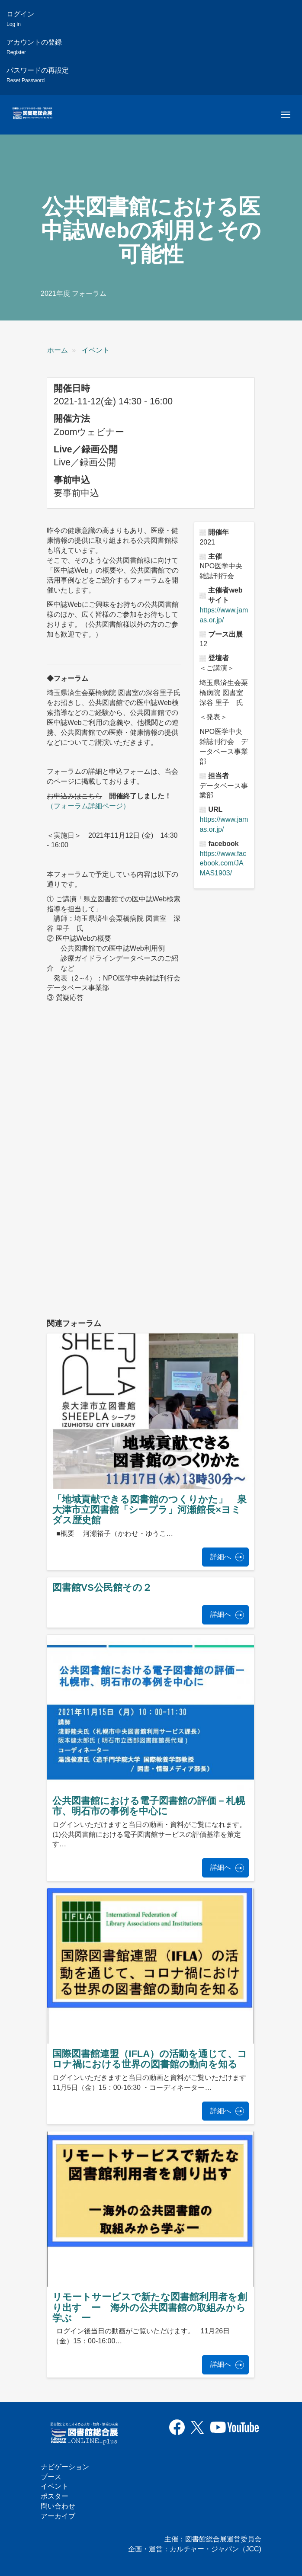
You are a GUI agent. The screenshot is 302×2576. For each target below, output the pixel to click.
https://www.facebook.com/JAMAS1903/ (222, 863)
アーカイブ (58, 2516)
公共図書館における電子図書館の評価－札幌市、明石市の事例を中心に (148, 1806)
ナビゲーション (65, 2466)
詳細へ (220, 1556)
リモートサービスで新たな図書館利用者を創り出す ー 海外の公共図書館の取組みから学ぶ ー (149, 2307)
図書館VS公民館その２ (101, 1587)
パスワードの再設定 (37, 75)
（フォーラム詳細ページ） (88, 806)
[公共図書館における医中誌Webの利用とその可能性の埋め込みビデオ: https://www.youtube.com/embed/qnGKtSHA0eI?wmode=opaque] (144, 1244)
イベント (95, 350)
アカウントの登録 (34, 46)
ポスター (54, 2496)
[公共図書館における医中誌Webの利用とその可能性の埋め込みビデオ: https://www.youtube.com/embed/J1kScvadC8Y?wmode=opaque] (144, 1105)
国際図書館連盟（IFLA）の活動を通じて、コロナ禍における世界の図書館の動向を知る (149, 2059)
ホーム (57, 350)
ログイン (20, 18)
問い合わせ (58, 2506)
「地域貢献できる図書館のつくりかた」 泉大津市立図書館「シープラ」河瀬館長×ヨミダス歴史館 (149, 1509)
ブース (51, 2476)
